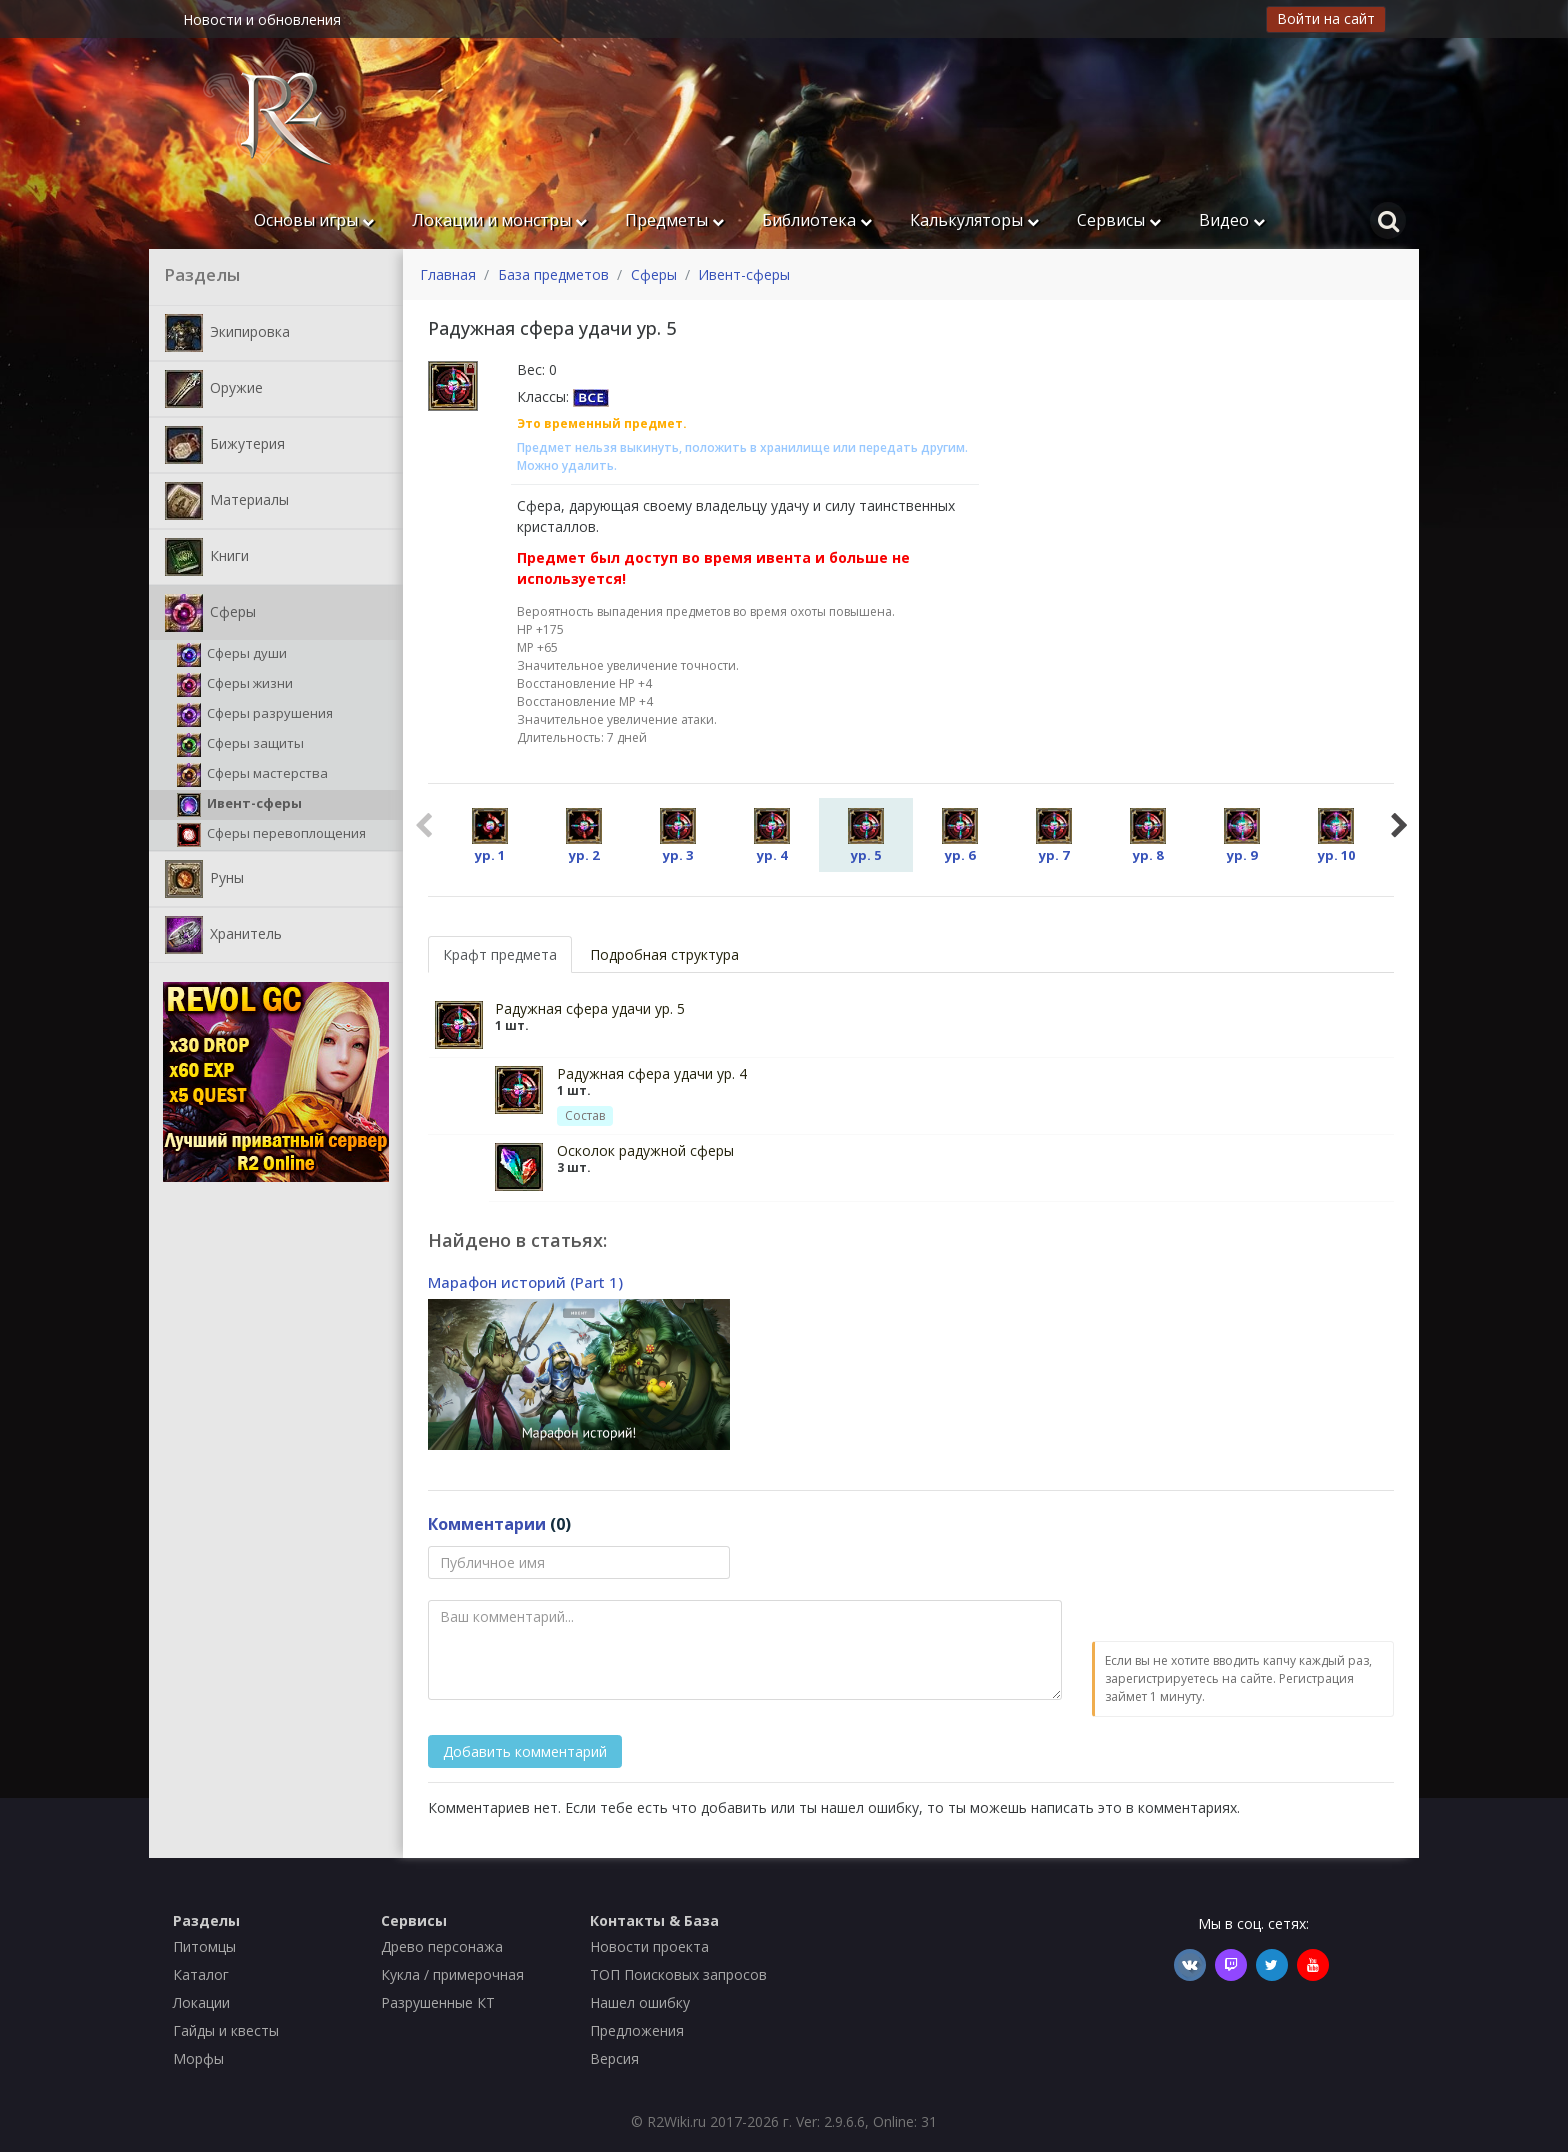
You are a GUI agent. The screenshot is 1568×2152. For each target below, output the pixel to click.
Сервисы (1119, 220)
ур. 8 (1148, 836)
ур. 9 (1242, 836)
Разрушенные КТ (438, 2002)
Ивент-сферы (239, 805)
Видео (1232, 220)
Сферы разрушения (255, 715)
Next (1399, 823)
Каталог (201, 1974)
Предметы (674, 220)
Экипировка (227, 333)
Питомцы (204, 1946)
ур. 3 (678, 836)
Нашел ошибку (640, 2002)
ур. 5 (866, 836)
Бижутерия (225, 445)
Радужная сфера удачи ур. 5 (590, 1008)
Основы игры (314, 220)
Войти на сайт (1326, 18)
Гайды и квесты (226, 2030)
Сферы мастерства (252, 775)
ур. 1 (490, 836)
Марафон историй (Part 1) (525, 1282)
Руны (204, 879)
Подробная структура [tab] (664, 954)
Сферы (210, 613)
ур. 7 (1054, 836)
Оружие (214, 389)
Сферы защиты (240, 745)
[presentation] (1244, 1585)
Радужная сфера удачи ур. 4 (652, 1073)
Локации (201, 2002)
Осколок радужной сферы (645, 1150)
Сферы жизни (235, 685)
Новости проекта (649, 1946)
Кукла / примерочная (452, 1974)
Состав (585, 1115)
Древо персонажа (442, 1946)
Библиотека (817, 220)
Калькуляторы (974, 220)
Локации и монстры (499, 220)
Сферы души (232, 655)
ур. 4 (772, 836)
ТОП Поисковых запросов (678, 1974)
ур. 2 (584, 836)
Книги (207, 557)
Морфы (198, 2058)
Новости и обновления (262, 19)
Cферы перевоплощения (271, 835)
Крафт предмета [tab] (500, 954)
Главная (448, 274)
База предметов (553, 274)
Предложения (637, 2030)
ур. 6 (960, 836)
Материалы (227, 501)
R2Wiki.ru (676, 2121)
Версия (614, 2058)
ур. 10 (1336, 836)
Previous (423, 823)
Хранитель (223, 935)
